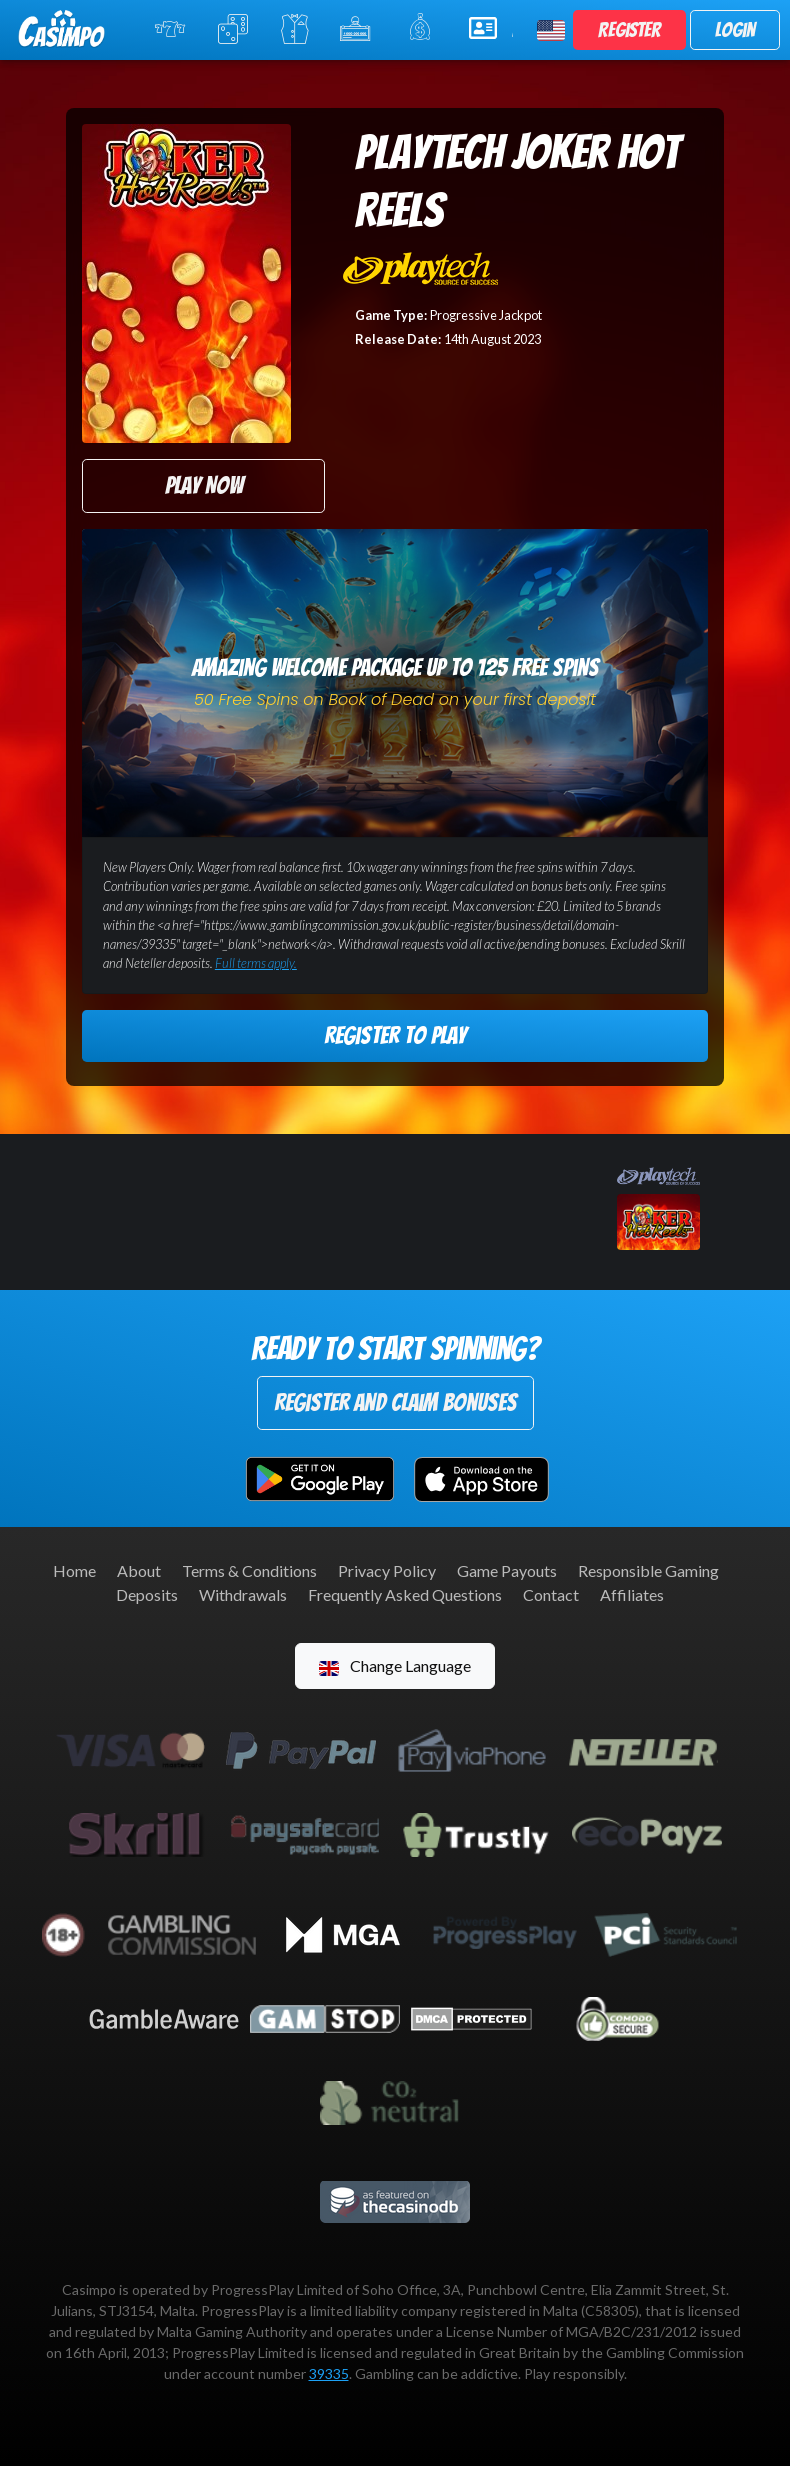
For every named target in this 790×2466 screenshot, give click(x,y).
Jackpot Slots (361, 29)
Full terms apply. (256, 963)
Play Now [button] (204, 485)
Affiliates (632, 1594)
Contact (551, 1594)
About (139, 1570)
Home (74, 1570)
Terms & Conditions (249, 1570)
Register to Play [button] (395, 1035)
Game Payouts (507, 1570)
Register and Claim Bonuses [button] (395, 1402)
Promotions (425, 27)
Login (735, 30)
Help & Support (491, 28)
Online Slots (173, 29)
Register (629, 30)
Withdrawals (243, 1594)
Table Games (236, 29)
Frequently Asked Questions (405, 1594)
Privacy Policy (387, 1570)
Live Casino (296, 29)
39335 (329, 2373)
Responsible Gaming (648, 1570)
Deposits (147, 1594)
